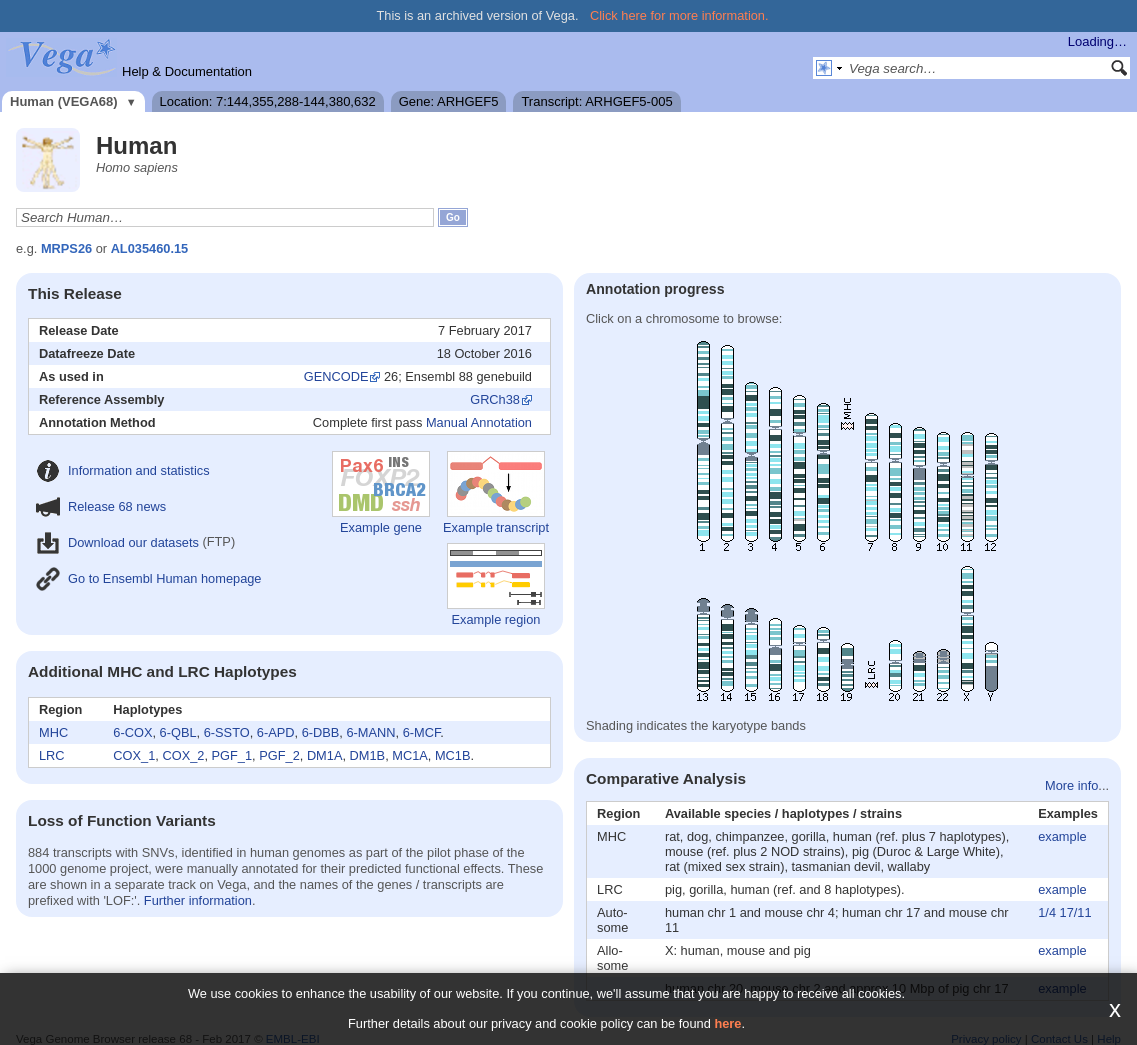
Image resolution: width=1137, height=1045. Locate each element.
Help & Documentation (187, 71)
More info (1071, 785)
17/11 (1076, 912)
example (1062, 836)
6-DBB (321, 732)
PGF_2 (279, 755)
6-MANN (370, 732)
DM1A (325, 755)
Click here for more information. (679, 15)
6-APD (276, 732)
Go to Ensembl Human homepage (148, 578)
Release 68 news (101, 506)
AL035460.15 (150, 248)
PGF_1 (232, 755)
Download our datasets (117, 542)
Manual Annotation (479, 422)
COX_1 (134, 755)
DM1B (368, 755)
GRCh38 (495, 399)
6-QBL (178, 732)
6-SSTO (227, 732)
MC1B (453, 755)
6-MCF (422, 732)
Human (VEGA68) (64, 101)
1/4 (1047, 912)
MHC (53, 732)
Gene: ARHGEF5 (449, 101)
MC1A (410, 755)
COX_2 (183, 755)
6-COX (132, 732)
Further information (198, 900)
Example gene (381, 493)
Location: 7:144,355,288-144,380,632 (268, 101)
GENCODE (336, 376)
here (727, 1023)
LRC (52, 755)
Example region (496, 585)
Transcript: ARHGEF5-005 (596, 101)
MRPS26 (66, 248)
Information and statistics (123, 470)
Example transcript (496, 493)
